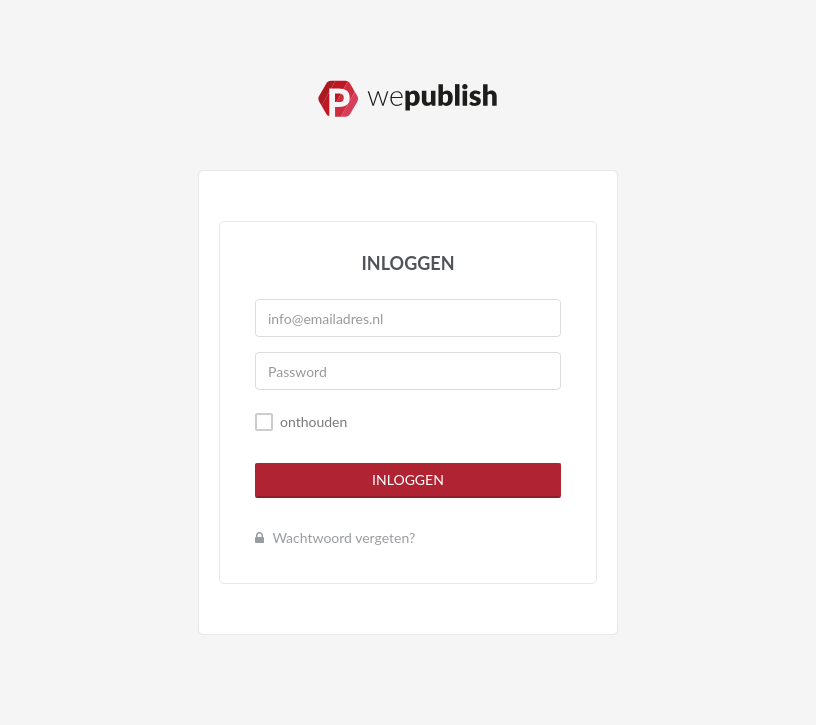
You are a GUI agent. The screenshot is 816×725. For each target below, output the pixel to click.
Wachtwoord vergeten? (335, 537)
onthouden (313, 421)
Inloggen (408, 479)
